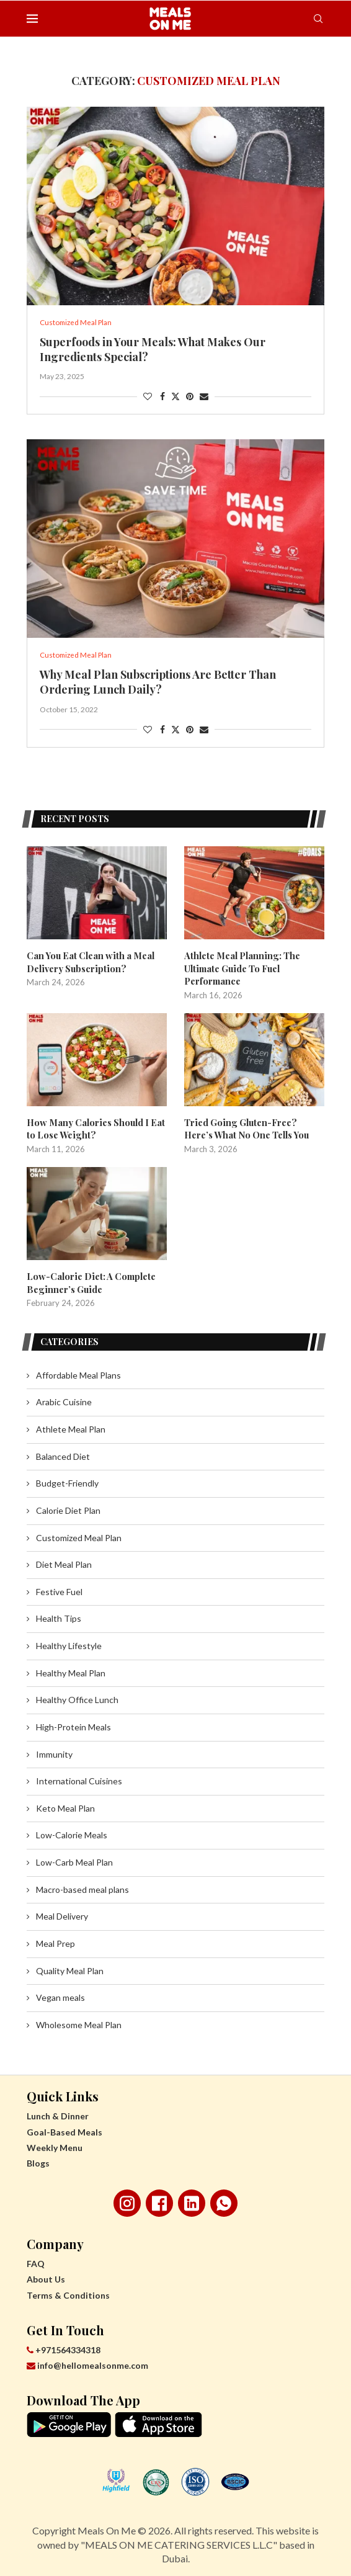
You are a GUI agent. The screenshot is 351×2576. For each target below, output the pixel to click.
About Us (46, 2277)
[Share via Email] (204, 397)
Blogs (38, 2161)
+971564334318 (63, 2347)
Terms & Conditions (68, 2293)
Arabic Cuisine (64, 1400)
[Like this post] (147, 397)
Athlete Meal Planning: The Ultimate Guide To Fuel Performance (239, 970)
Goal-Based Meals (64, 2129)
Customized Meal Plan (79, 1535)
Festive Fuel (59, 1589)
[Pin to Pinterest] (189, 397)
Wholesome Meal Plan (79, 2022)
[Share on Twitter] (175, 397)
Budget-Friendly (67, 1481)
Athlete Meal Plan (70, 1427)
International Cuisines (79, 1779)
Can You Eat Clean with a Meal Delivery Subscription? (87, 964)
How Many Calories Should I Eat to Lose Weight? (94, 1128)
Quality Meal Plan (70, 1968)
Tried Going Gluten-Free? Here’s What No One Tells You (254, 1128)
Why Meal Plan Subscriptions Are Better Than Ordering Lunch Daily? (158, 684)
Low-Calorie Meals (71, 1833)
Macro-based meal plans (82, 1887)
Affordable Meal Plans (78, 1372)
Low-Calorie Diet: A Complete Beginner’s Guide (89, 1281)
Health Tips (58, 1616)
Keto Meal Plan (65, 1805)
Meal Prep (55, 1941)
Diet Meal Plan (64, 1562)
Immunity (54, 1751)
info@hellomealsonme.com (87, 2363)
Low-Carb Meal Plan (74, 1860)
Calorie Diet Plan (68, 1508)
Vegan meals (60, 1995)
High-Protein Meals (73, 1725)
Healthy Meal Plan (70, 1670)
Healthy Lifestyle (69, 1644)
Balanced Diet (63, 1454)
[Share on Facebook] (162, 397)
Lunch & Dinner (58, 2114)
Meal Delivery (62, 1914)
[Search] (318, 19)
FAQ (36, 2261)
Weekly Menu (54, 2145)
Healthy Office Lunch (77, 1698)
